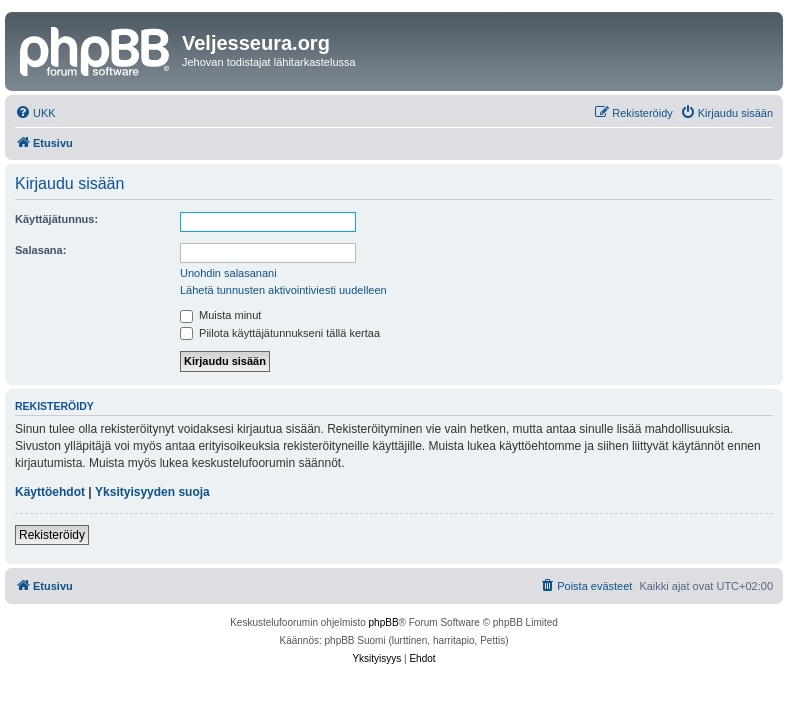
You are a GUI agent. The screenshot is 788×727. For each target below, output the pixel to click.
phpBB (384, 622)
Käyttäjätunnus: (56, 219)
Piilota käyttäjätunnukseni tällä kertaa (280, 333)
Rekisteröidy (52, 535)
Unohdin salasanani (228, 273)
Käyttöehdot (50, 492)
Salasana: (40, 250)
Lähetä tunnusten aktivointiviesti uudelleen (283, 290)
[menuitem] (35, 113)
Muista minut (220, 315)
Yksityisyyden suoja (152, 492)
